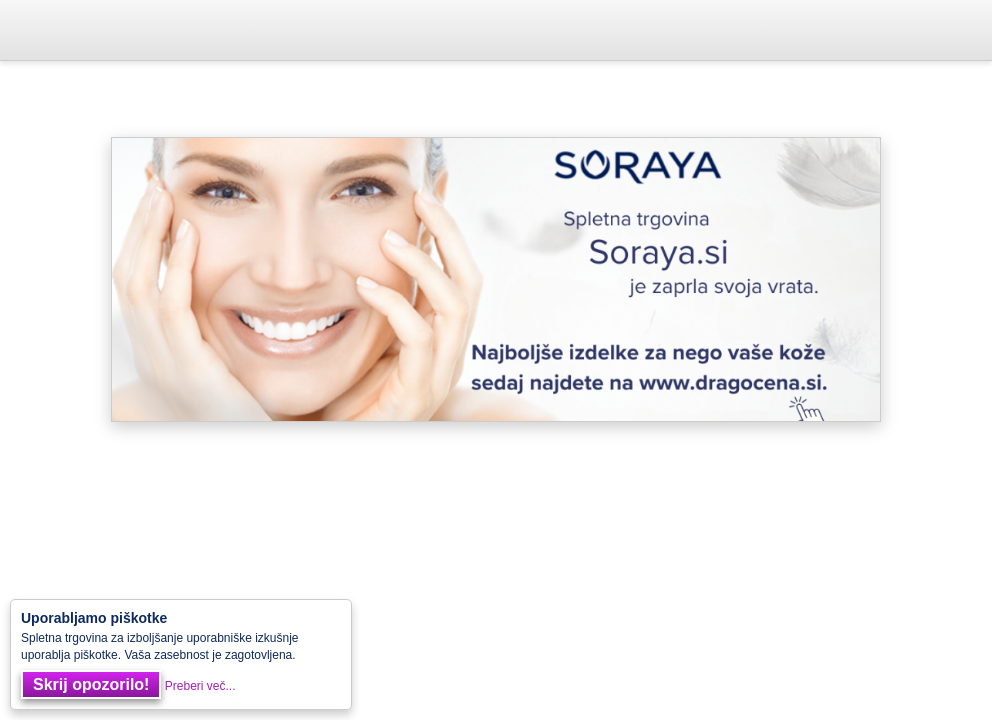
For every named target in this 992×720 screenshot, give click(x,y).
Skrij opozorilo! (91, 684)
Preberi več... (200, 686)
